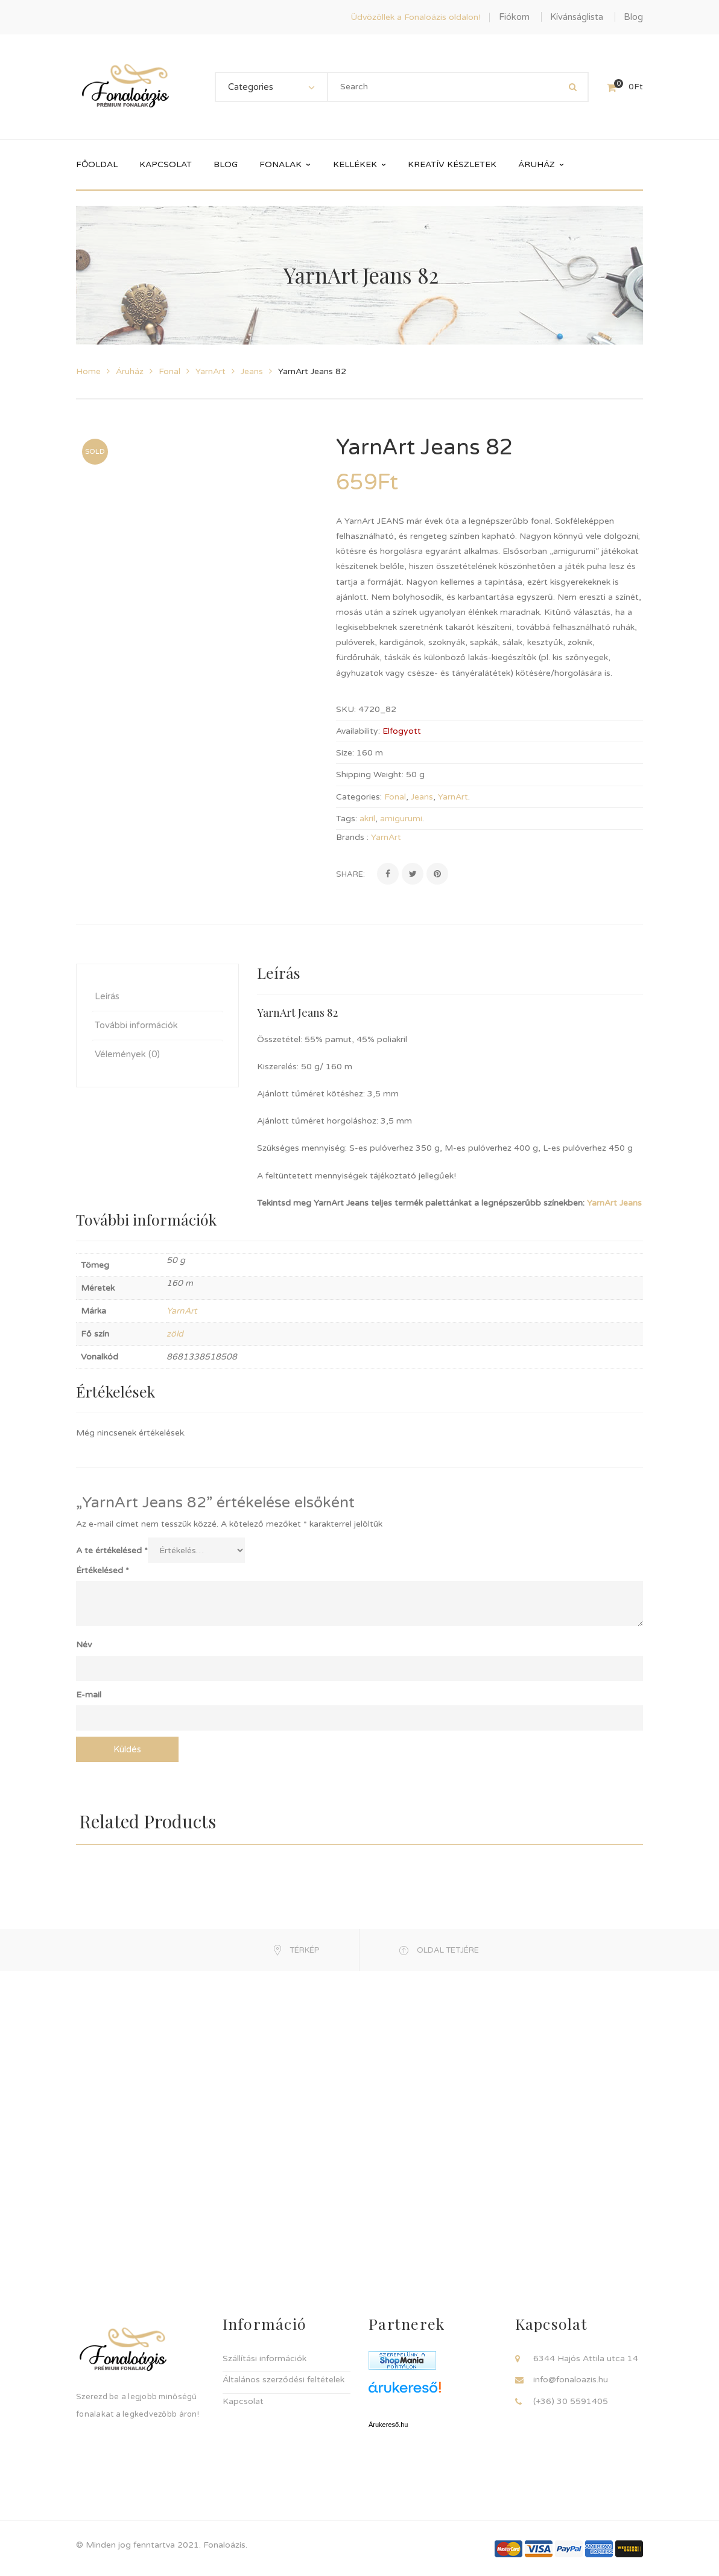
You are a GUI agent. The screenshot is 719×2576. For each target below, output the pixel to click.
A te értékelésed (112, 1550)
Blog (633, 16)
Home (88, 371)
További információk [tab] (136, 1025)
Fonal (169, 371)
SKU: (346, 709)
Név (84, 1644)
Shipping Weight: (370, 774)
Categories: (359, 797)
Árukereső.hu (388, 2424)
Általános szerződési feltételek (283, 2379)
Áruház (130, 371)
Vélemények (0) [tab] (127, 1054)
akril (367, 818)
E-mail (88, 1695)
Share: (350, 874)
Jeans (252, 371)
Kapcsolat (243, 2401)
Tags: (346, 818)
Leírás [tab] (107, 996)
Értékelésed (102, 1570)
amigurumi (401, 818)
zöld (174, 1334)
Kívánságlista (576, 16)
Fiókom (514, 16)
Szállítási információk (264, 2358)
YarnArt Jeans (614, 1203)
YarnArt (210, 371)
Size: (345, 753)
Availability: (358, 731)
